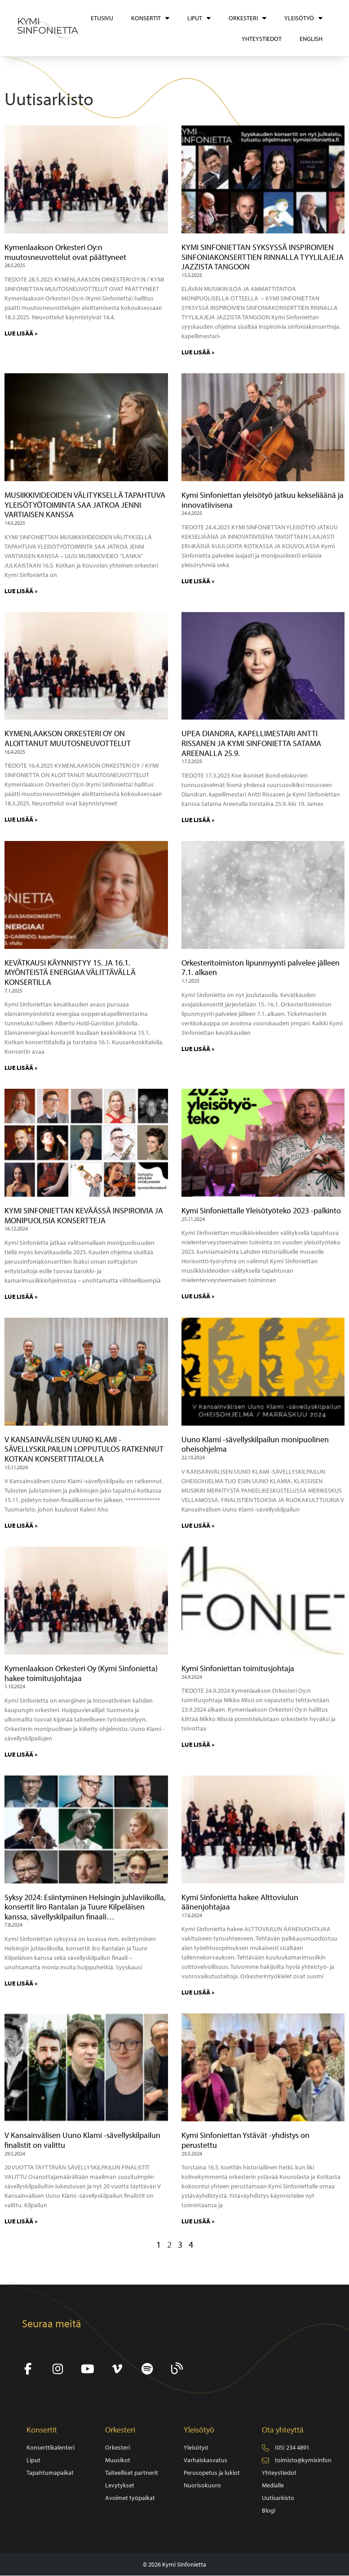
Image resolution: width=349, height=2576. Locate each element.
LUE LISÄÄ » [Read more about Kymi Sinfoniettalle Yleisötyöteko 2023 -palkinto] (198, 1296)
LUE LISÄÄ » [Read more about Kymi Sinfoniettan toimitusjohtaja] (198, 1744)
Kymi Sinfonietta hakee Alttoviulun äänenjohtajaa (239, 1902)
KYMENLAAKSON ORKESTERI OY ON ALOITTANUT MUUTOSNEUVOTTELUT (67, 738)
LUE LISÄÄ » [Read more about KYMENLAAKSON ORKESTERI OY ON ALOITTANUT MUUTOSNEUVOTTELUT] (21, 819)
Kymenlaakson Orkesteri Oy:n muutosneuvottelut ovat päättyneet (65, 252)
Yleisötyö (303, 18)
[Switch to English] (311, 38)
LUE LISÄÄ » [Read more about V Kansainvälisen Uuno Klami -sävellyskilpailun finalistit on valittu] (21, 2221)
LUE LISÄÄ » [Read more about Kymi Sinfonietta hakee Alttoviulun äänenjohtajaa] (198, 1992)
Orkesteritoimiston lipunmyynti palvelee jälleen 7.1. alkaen (260, 967)
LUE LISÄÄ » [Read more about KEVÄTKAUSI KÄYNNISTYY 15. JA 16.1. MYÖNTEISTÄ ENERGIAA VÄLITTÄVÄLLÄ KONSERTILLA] (21, 1068)
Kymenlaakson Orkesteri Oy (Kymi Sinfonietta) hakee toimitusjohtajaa (81, 1673)
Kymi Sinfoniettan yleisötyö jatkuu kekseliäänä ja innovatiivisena (262, 500)
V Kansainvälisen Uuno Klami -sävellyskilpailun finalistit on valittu (82, 2140)
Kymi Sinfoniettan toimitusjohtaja (237, 1668)
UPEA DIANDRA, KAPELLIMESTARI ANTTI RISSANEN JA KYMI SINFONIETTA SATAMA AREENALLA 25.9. (251, 743)
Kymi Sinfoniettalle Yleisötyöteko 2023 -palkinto (261, 1210)
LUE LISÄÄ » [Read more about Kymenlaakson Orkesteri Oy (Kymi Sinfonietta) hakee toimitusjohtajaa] (21, 1754)
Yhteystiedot (262, 39)
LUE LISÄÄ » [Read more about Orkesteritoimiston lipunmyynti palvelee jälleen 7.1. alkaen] (198, 1049)
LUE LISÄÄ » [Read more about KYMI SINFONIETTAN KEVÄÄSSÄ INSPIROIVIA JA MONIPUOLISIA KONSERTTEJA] (21, 1296)
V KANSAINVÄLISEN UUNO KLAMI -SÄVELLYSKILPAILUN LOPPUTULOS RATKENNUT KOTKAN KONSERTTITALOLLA (83, 1449)
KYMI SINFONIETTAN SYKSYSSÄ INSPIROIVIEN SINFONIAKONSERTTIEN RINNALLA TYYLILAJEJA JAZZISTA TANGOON (262, 257)
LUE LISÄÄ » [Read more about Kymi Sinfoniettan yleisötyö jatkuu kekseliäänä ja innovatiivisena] (198, 581)
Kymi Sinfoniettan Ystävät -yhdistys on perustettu (245, 2140)
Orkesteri (247, 18)
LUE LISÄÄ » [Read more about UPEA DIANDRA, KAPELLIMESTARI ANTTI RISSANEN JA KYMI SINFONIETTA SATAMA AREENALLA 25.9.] (198, 820)
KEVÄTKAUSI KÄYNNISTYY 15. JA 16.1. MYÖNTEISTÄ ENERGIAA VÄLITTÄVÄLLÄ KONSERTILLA (70, 972)
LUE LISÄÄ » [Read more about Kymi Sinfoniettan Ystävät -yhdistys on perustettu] (198, 2221)
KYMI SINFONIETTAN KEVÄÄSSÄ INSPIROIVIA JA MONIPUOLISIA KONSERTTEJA (83, 1215)
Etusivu (102, 18)
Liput (199, 18)
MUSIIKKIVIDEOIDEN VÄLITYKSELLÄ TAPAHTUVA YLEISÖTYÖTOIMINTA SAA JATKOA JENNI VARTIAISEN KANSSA (84, 504)
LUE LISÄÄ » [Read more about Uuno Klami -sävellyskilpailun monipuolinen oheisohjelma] (198, 1525)
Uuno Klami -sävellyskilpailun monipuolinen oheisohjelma (255, 1444)
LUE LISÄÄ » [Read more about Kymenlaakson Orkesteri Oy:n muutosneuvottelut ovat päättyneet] (21, 333)
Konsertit (150, 18)
